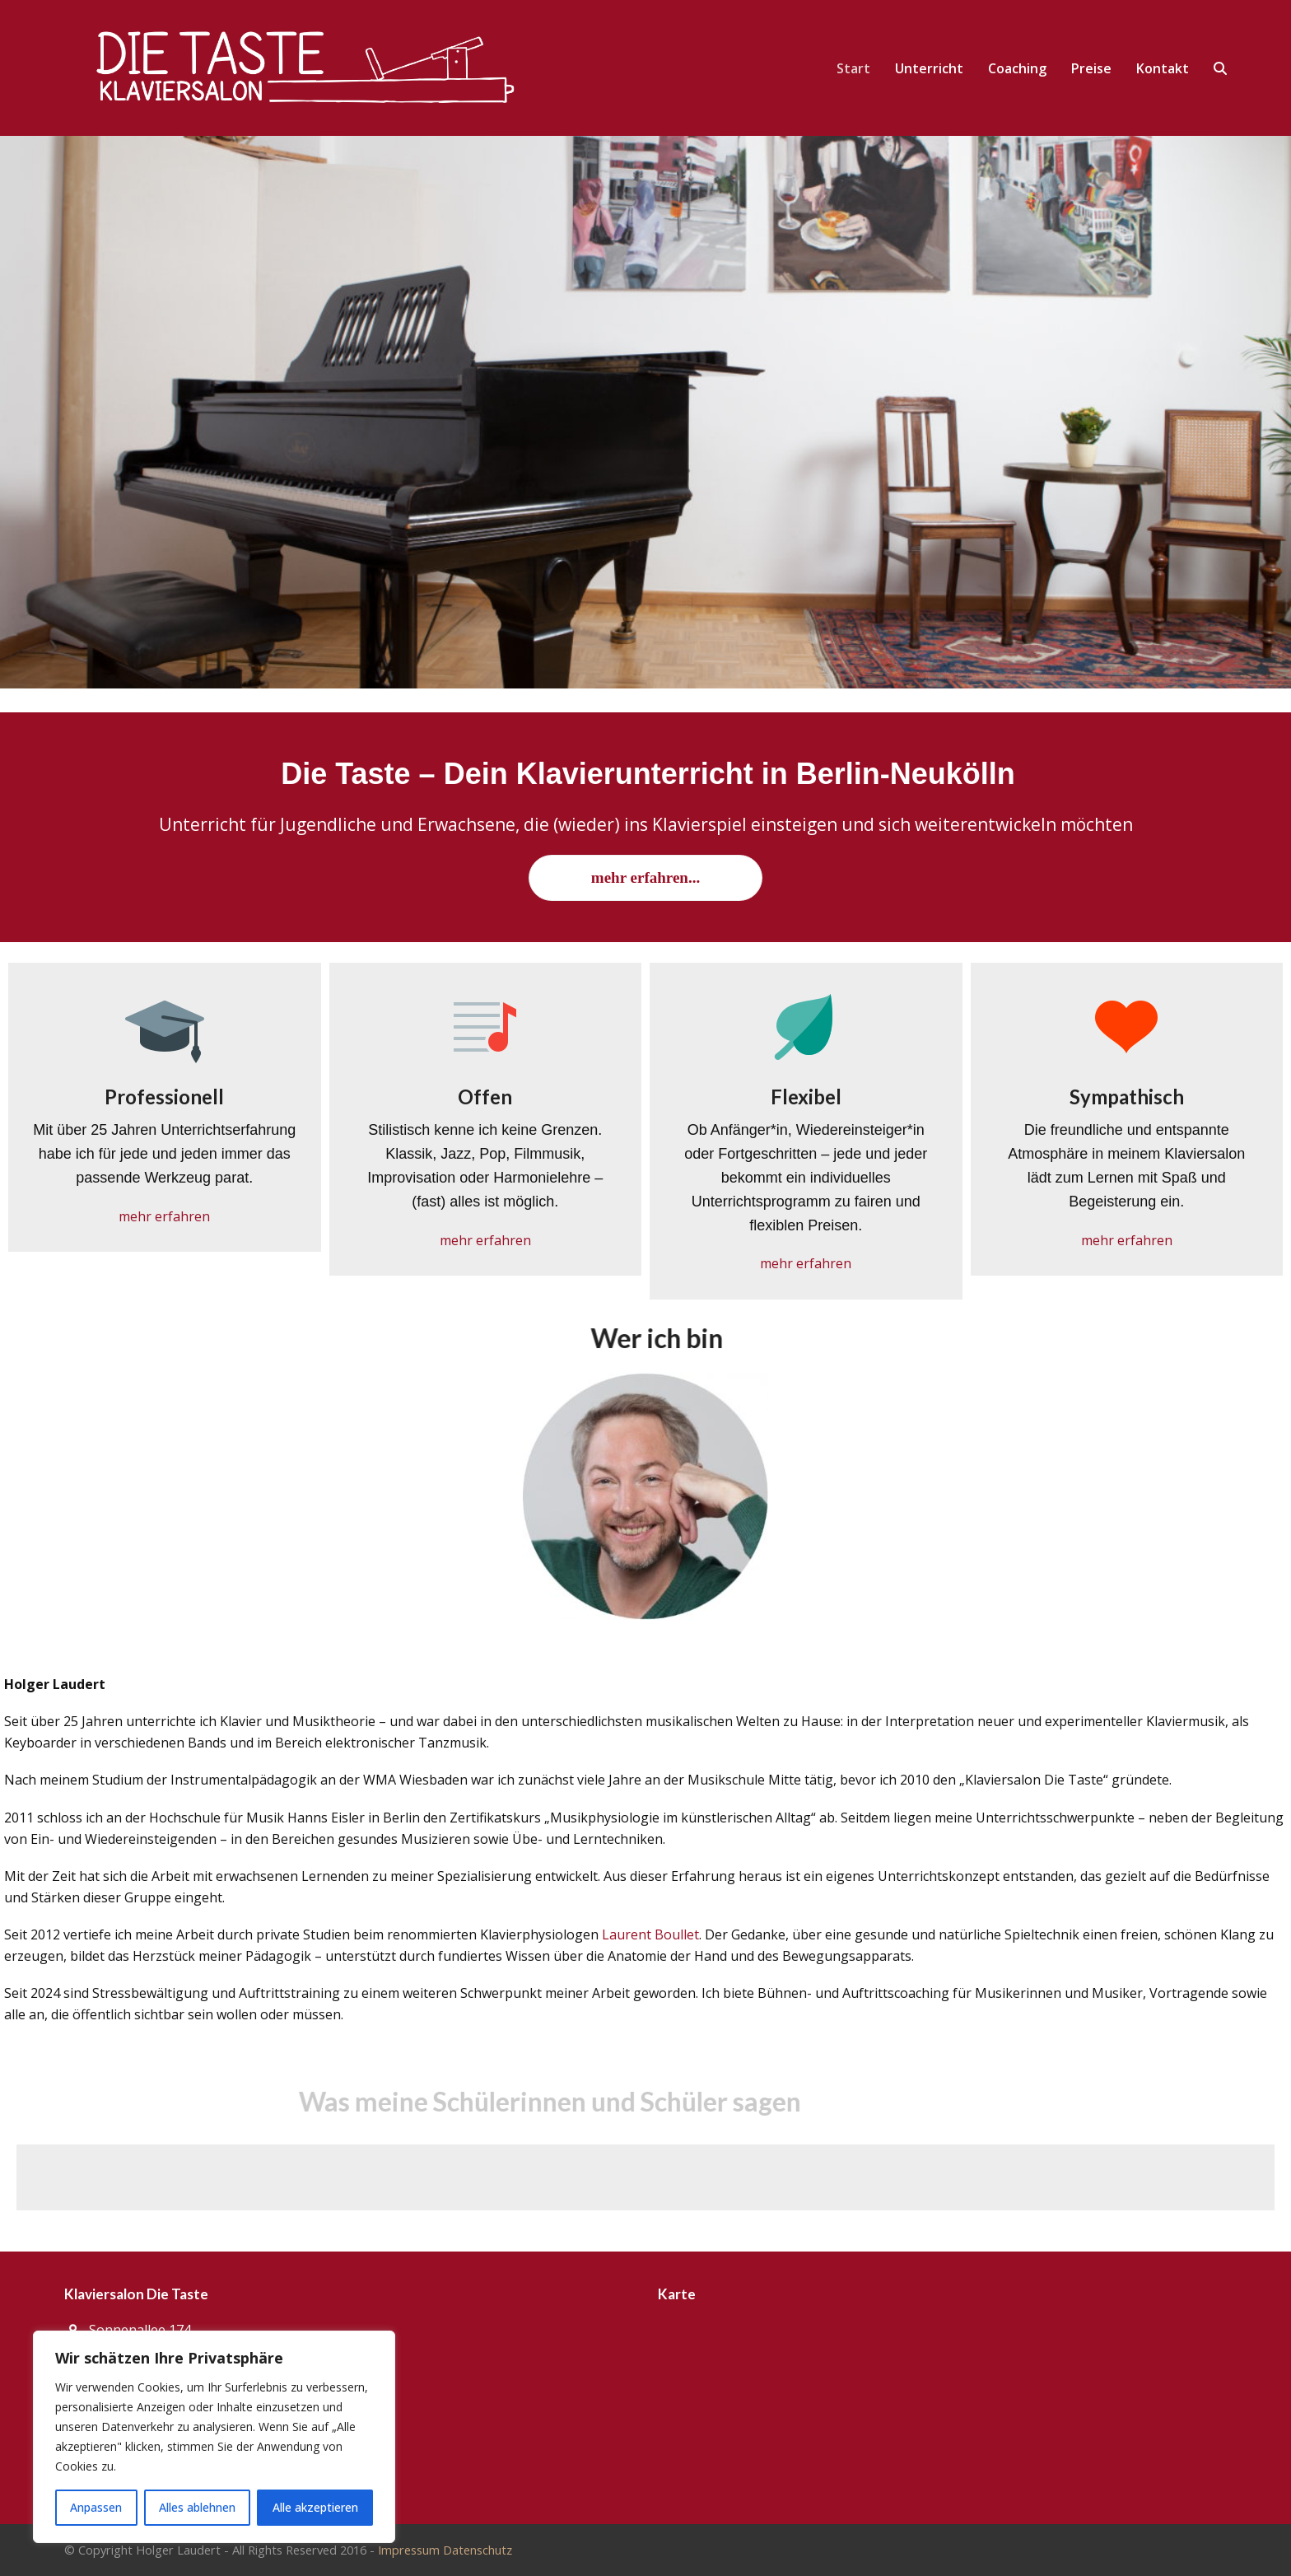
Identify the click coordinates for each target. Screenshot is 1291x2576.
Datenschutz (477, 2549)
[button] (1220, 68)
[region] (214, 2437)
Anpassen (96, 2507)
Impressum (409, 2549)
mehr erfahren (164, 1216)
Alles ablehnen (197, 2507)
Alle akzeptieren (315, 2507)
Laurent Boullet (650, 1934)
